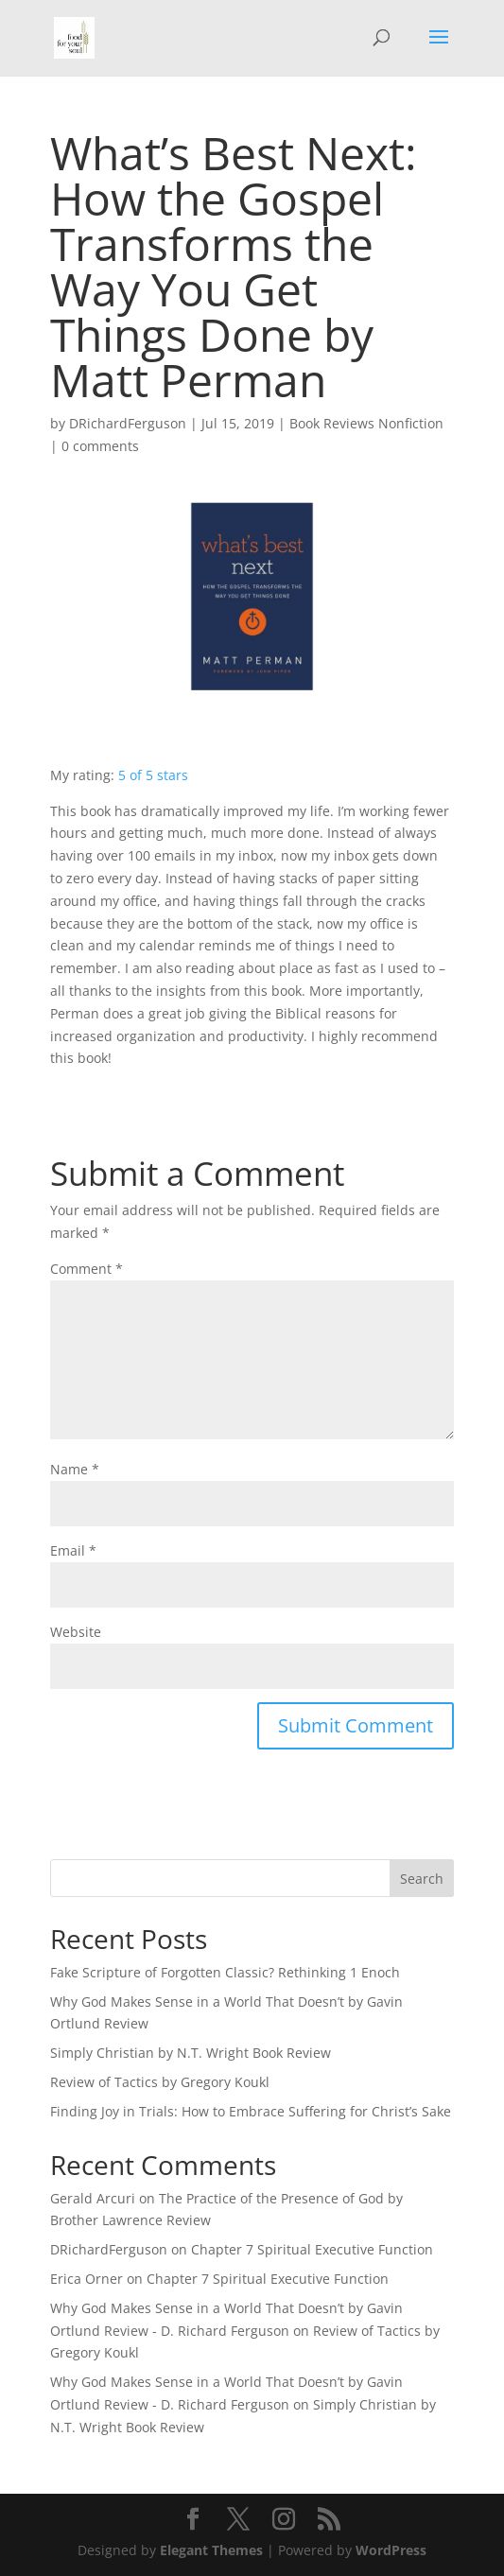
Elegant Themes (211, 2550)
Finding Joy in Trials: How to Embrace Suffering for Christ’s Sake (250, 2111)
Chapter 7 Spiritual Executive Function (312, 2249)
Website (75, 1632)
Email (73, 1550)
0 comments (100, 446)
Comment (86, 1269)
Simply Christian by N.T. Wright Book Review (190, 2053)
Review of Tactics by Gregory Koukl (159, 2082)
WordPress (391, 2550)
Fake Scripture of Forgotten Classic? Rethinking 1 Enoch (225, 1972)
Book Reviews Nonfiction (366, 423)
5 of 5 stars (153, 775)
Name (74, 1469)
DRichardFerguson (127, 423)
